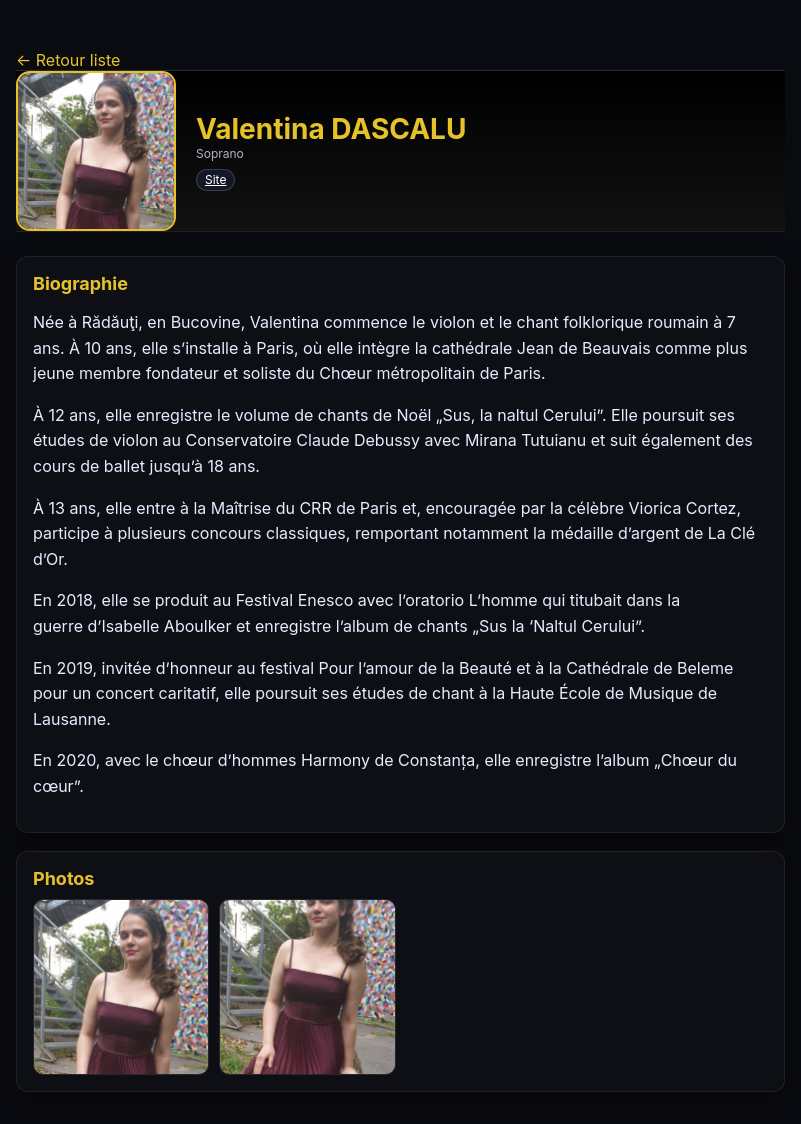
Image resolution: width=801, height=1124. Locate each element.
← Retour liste (68, 60)
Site (215, 179)
